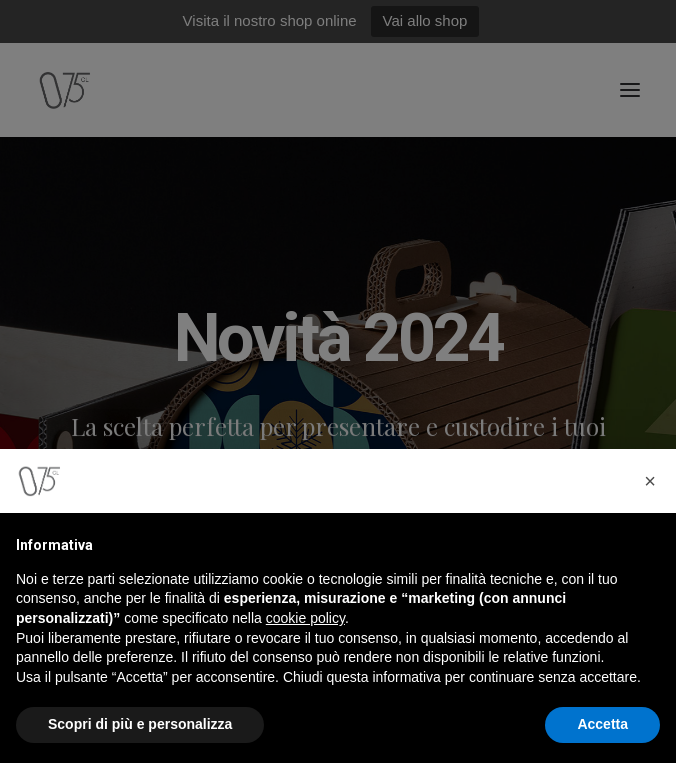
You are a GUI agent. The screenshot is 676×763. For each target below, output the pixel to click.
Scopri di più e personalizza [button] (140, 724)
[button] (650, 481)
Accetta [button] (602, 724)
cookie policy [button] (305, 618)
